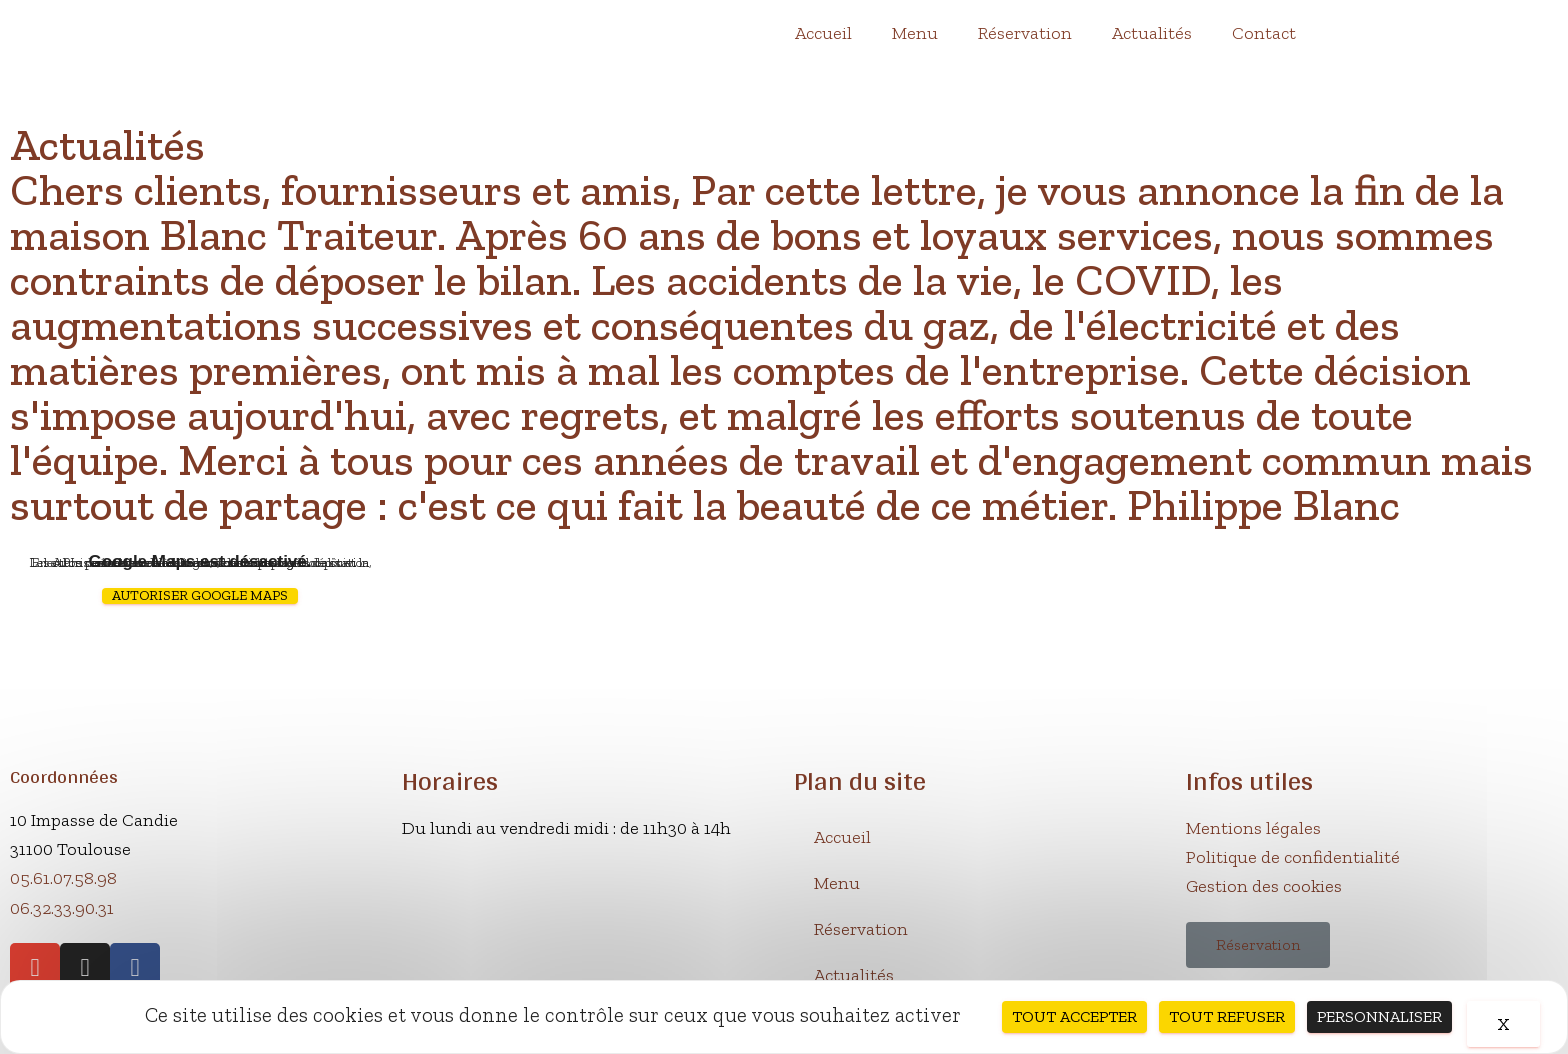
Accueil (823, 33)
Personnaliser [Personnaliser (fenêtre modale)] (1379, 1016)
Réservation (1025, 33)
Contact (1264, 33)
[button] (1258, 945)
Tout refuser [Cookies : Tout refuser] (1227, 1016)
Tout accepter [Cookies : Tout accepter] (1074, 1016)
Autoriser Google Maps (200, 596)
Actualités (1152, 33)
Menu (915, 33)
